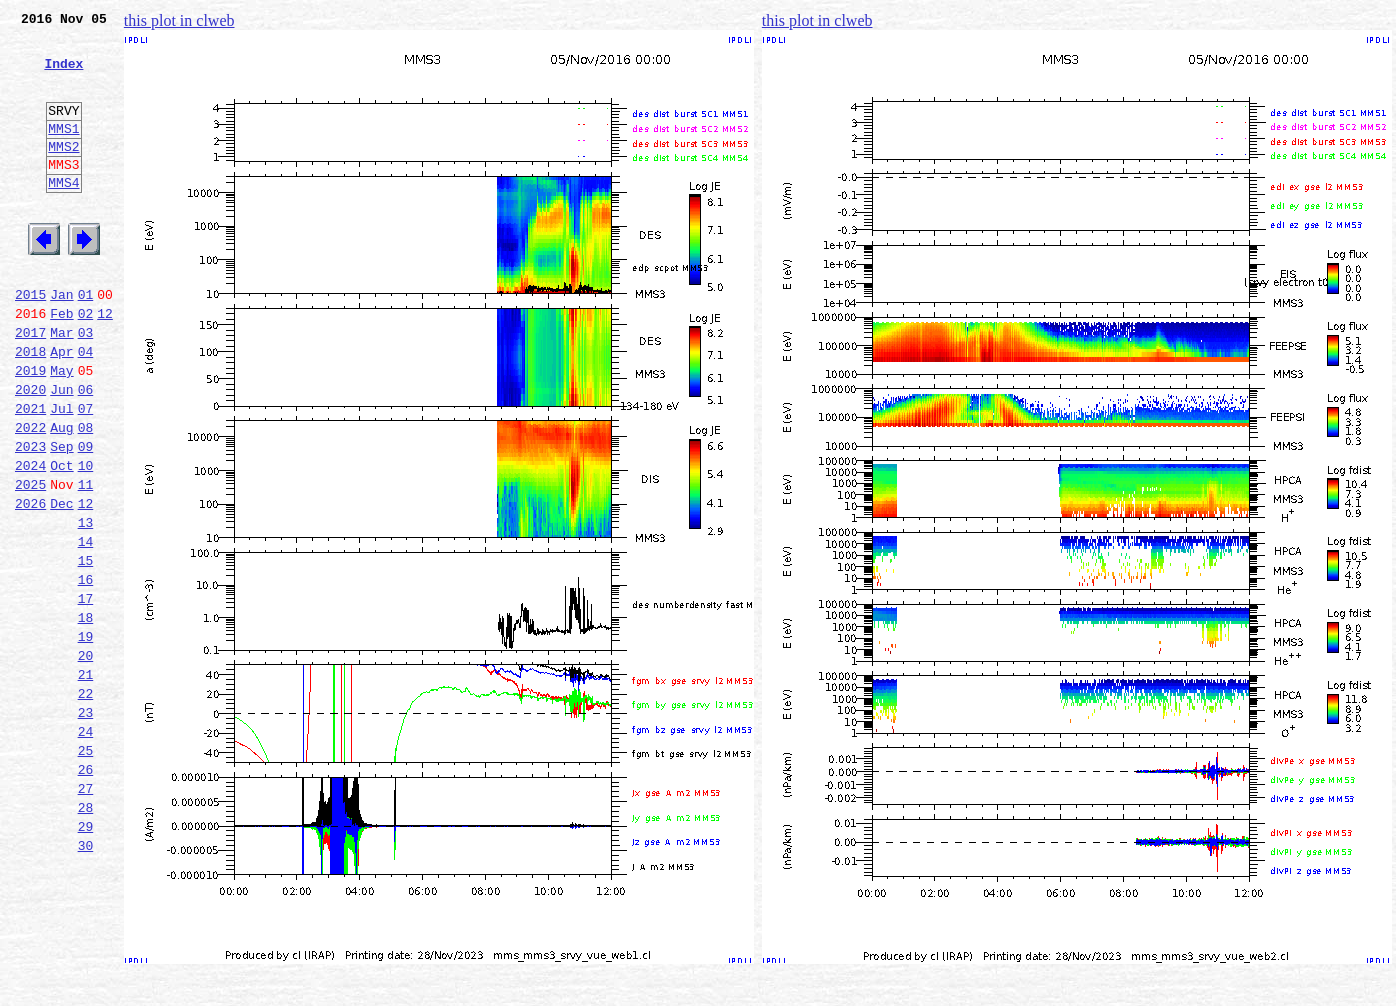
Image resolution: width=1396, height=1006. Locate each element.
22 (86, 804)
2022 (30, 496)
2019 (30, 430)
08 (86, 496)
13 (86, 606)
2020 (30, 452)
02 (86, 364)
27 (86, 914)
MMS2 (63, 173)
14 (86, 628)
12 (105, 364)
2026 (30, 584)
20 (86, 760)
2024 (30, 540)
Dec (61, 584)
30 (86, 980)
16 (86, 672)
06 (86, 452)
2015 (30, 342)
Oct (61, 540)
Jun (61, 452)
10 (86, 540)
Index (63, 75)
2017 (30, 386)
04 (86, 408)
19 (86, 738)
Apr (61, 408)
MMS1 (63, 152)
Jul (61, 474)
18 (86, 716)
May (61, 430)
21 (86, 782)
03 (86, 386)
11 (86, 562)
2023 (30, 518)
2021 (30, 474)
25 (86, 870)
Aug (61, 496)
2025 (30, 562)
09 (86, 518)
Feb (61, 364)
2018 (30, 408)
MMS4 (63, 215)
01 (86, 342)
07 (86, 474)
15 (86, 650)
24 (86, 848)
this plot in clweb (179, 20)
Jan (61, 342)
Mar (61, 386)
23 (86, 826)
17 (86, 694)
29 (86, 958)
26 (86, 892)
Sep (61, 518)
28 (86, 936)
